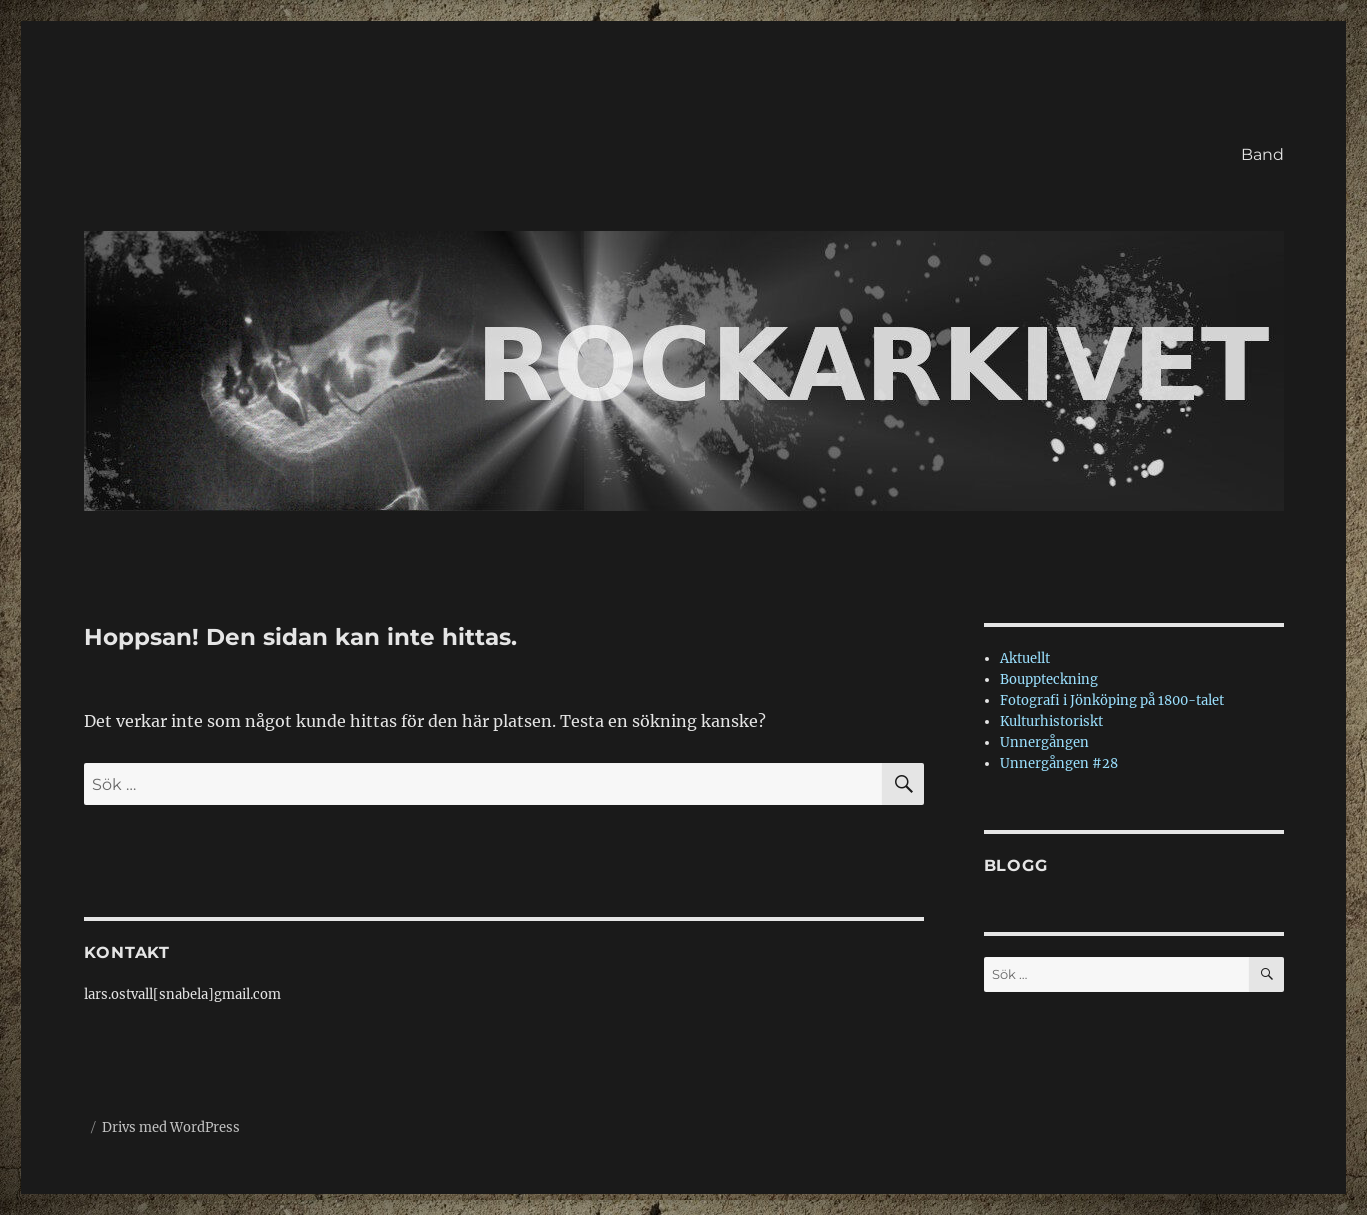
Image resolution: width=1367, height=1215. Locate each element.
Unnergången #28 (1059, 763)
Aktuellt (1025, 658)
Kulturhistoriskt (1051, 721)
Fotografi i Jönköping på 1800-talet (1112, 700)
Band (1262, 154)
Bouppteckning (1049, 679)
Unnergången (1044, 742)
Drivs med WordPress (171, 1127)
